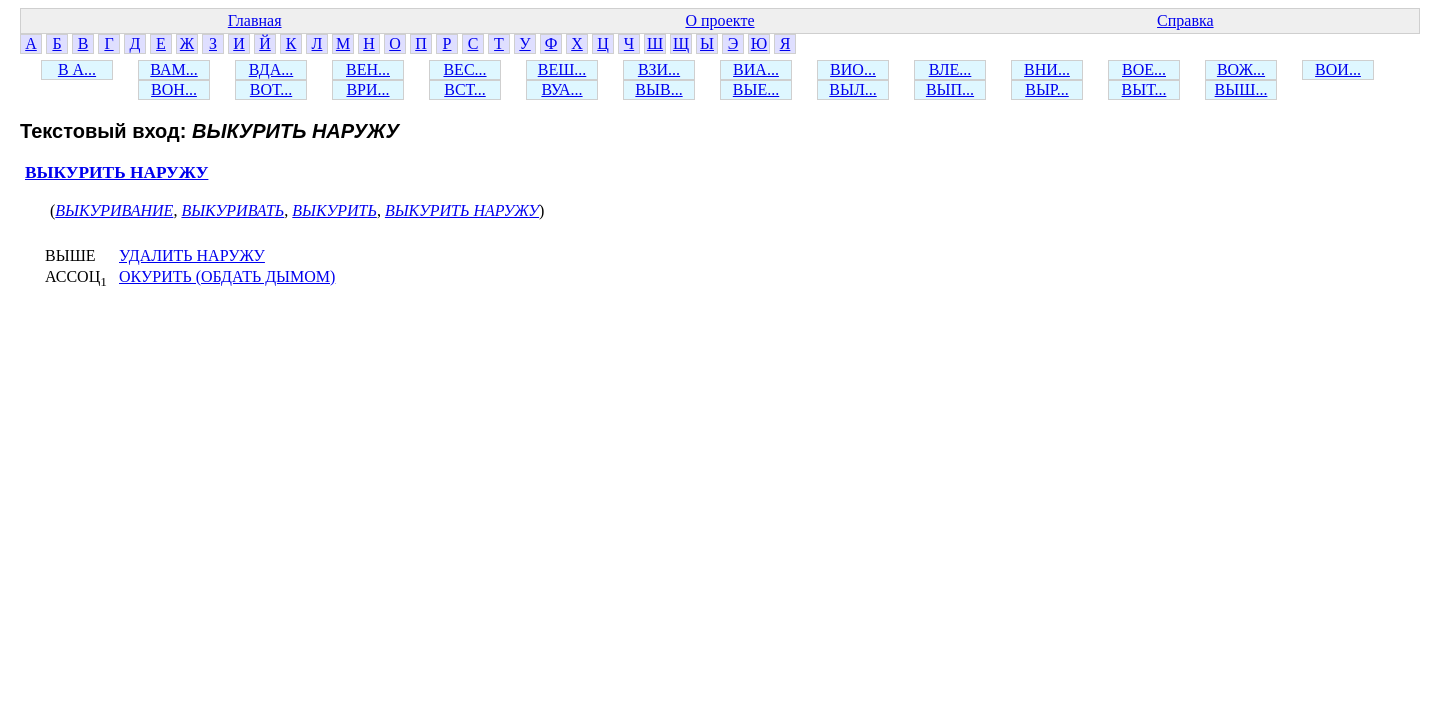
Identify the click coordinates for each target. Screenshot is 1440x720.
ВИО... (853, 69)
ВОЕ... (1144, 69)
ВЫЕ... (756, 89)
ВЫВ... (658, 89)
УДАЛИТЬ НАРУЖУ (192, 255)
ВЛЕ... (950, 69)
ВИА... (756, 69)
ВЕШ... (562, 69)
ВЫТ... (1144, 89)
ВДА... (271, 69)
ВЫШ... (1241, 89)
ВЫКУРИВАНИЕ (114, 210)
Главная (255, 20)
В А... (77, 69)
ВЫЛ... (852, 89)
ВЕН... (368, 69)
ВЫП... (950, 89)
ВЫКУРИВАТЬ (232, 210)
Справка (1185, 20)
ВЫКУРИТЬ (334, 210)
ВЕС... (464, 69)
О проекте (719, 20)
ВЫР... (1047, 89)
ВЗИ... (659, 69)
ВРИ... (367, 89)
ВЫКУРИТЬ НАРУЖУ (116, 172)
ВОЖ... (1241, 69)
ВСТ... (465, 89)
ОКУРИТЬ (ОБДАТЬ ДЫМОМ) (227, 276)
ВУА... (561, 89)
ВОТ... (271, 89)
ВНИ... (1047, 69)
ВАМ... (173, 69)
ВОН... (174, 89)
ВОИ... (1338, 69)
